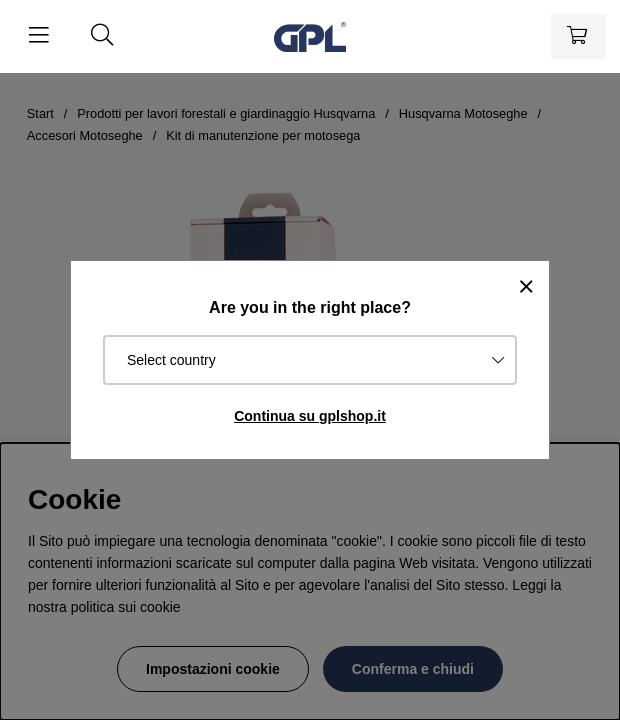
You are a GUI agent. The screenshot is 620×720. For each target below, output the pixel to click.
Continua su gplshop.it (310, 416)
